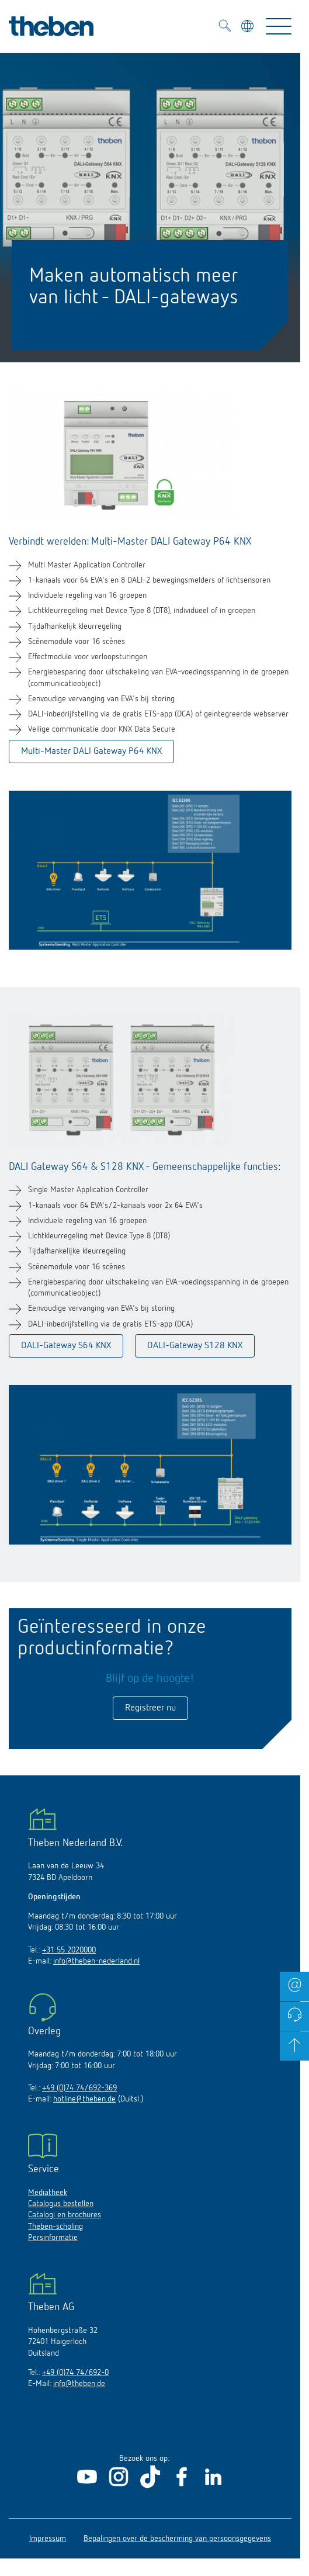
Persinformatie (53, 2238)
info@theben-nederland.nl (96, 1961)
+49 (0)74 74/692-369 (79, 2088)
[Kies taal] (249, 27)
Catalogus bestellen (60, 2204)
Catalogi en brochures (64, 2215)
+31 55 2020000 (69, 1950)
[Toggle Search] (225, 27)
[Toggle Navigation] (278, 26)
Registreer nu (150, 1708)
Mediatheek (47, 2193)
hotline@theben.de (84, 2099)
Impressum (47, 2539)
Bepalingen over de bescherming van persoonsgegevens (177, 2539)
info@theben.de (79, 2384)
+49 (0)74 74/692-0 (75, 2373)
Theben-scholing (55, 2226)
